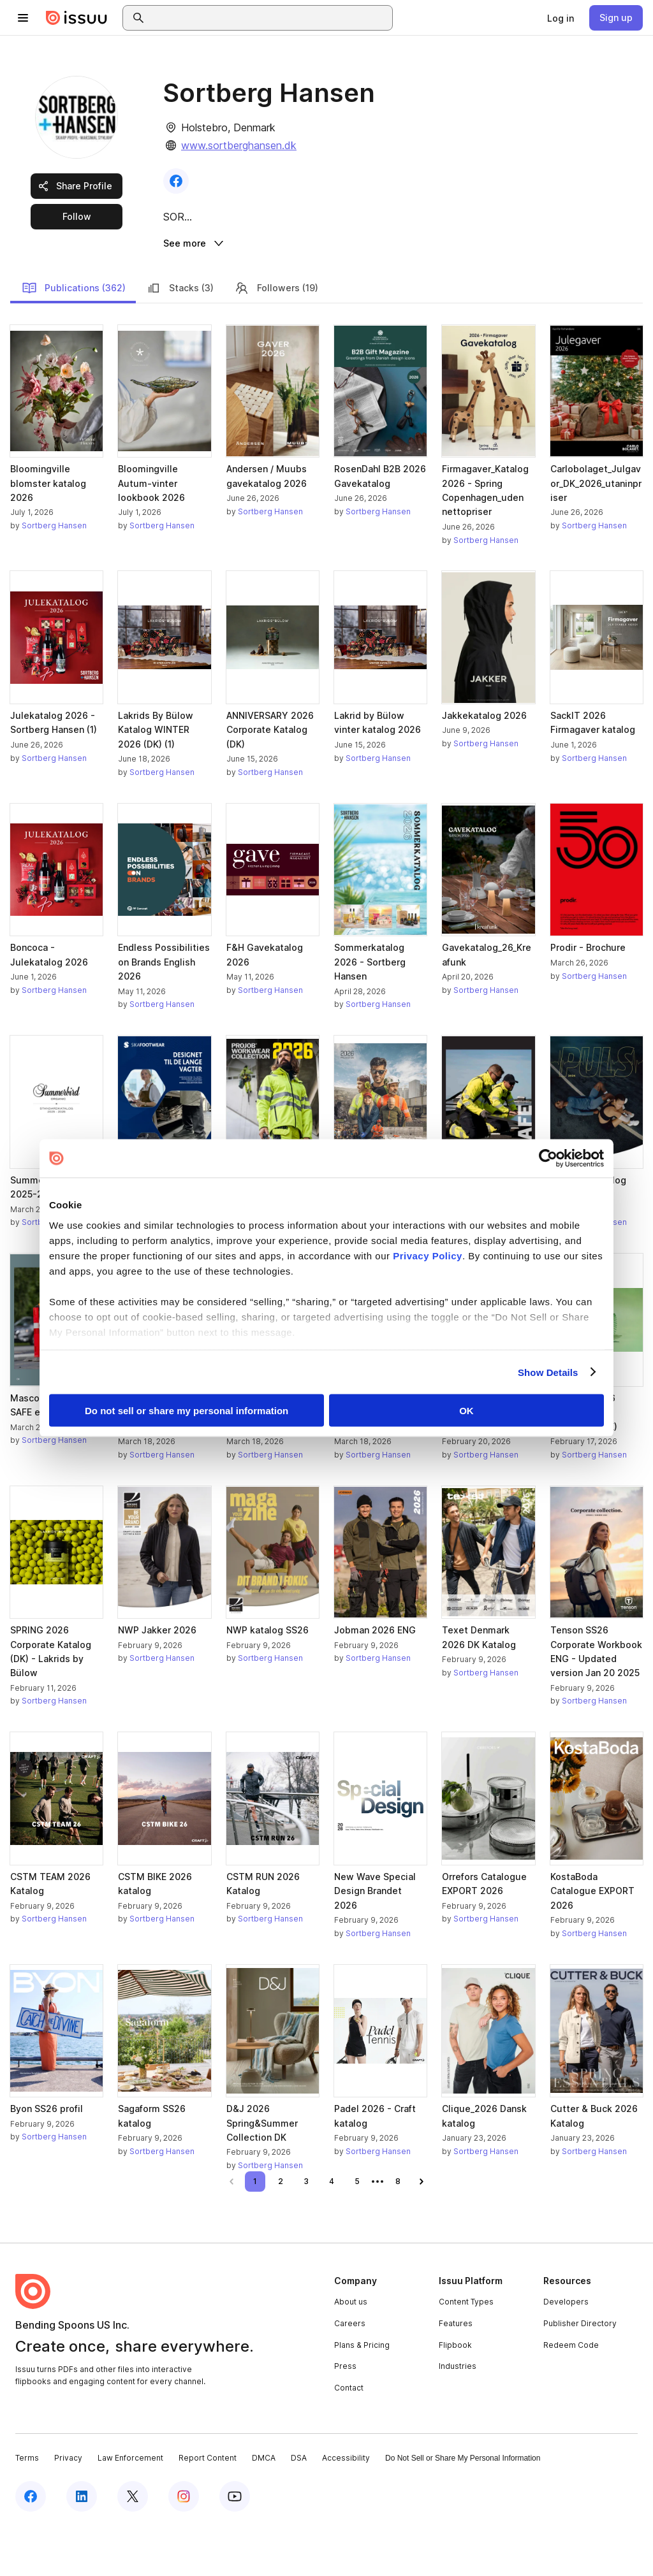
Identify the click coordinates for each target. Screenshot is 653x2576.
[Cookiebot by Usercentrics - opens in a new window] (548, 1158)
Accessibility (346, 2507)
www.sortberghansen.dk (239, 145)
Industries (457, 2415)
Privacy (68, 2507)
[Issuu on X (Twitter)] (132, 2545)
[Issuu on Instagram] (183, 2545)
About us (350, 2350)
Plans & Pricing (362, 2393)
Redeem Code (571, 2393)
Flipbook (455, 2393)
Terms (27, 2507)
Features (456, 2372)
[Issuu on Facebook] (30, 2545)
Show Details (548, 1371)
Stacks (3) (180, 336)
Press (345, 2415)
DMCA (263, 2507)
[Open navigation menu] (23, 18)
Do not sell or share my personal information (186, 1410)
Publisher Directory (580, 2372)
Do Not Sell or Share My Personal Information (462, 2507)
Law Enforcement (130, 2507)
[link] (560, 18)
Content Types (466, 2350)
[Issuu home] (76, 18)
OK (466, 1410)
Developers (566, 2350)
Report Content (208, 2507)
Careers (349, 2372)
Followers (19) (276, 336)
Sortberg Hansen (54, 574)
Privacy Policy (427, 1255)
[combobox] (269, 18)
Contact (348, 2437)
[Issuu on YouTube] (234, 2545)
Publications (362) (74, 336)
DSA (299, 2507)
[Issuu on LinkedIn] (81, 2545)
